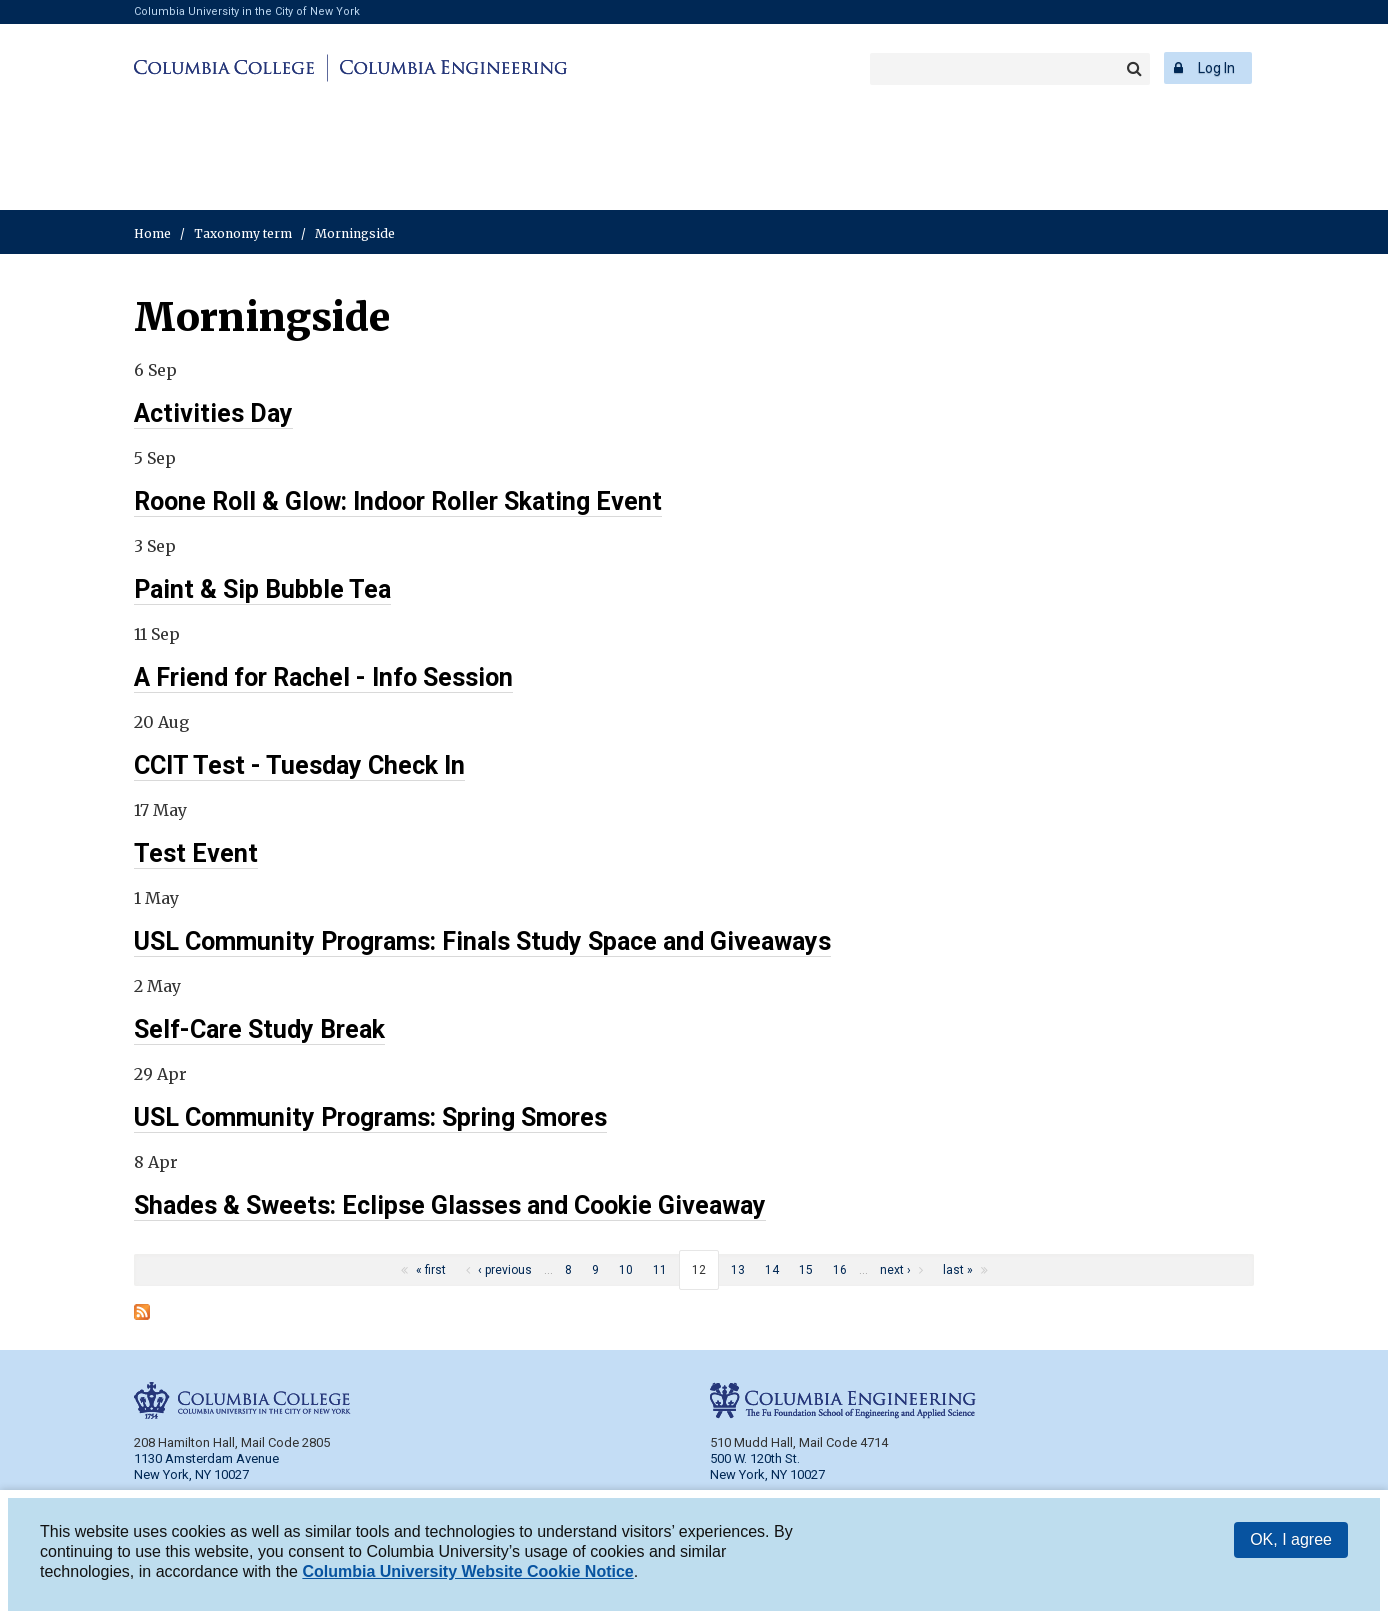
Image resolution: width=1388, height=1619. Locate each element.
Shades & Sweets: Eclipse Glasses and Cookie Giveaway (450, 1205)
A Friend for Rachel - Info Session (323, 677)
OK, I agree (1291, 1539)
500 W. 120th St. (755, 1458)
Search (1134, 69)
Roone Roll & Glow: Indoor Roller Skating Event (398, 501)
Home (152, 233)
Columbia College (227, 68)
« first (431, 1270)
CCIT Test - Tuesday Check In (299, 765)
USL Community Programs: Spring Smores (370, 1117)
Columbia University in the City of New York (247, 11)
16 (840, 1270)
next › (895, 1270)
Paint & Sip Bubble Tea (262, 589)
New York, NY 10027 (767, 1474)
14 (772, 1270)
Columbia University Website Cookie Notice (467, 1571)
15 (806, 1270)
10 (626, 1270)
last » (958, 1270)
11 (660, 1270)
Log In (1216, 68)
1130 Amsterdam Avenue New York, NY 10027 (206, 1466)
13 (738, 1270)
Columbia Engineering (450, 68)
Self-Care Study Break (259, 1029)
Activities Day (213, 413)
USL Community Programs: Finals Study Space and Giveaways (482, 941)
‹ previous (505, 1270)
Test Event (196, 853)
